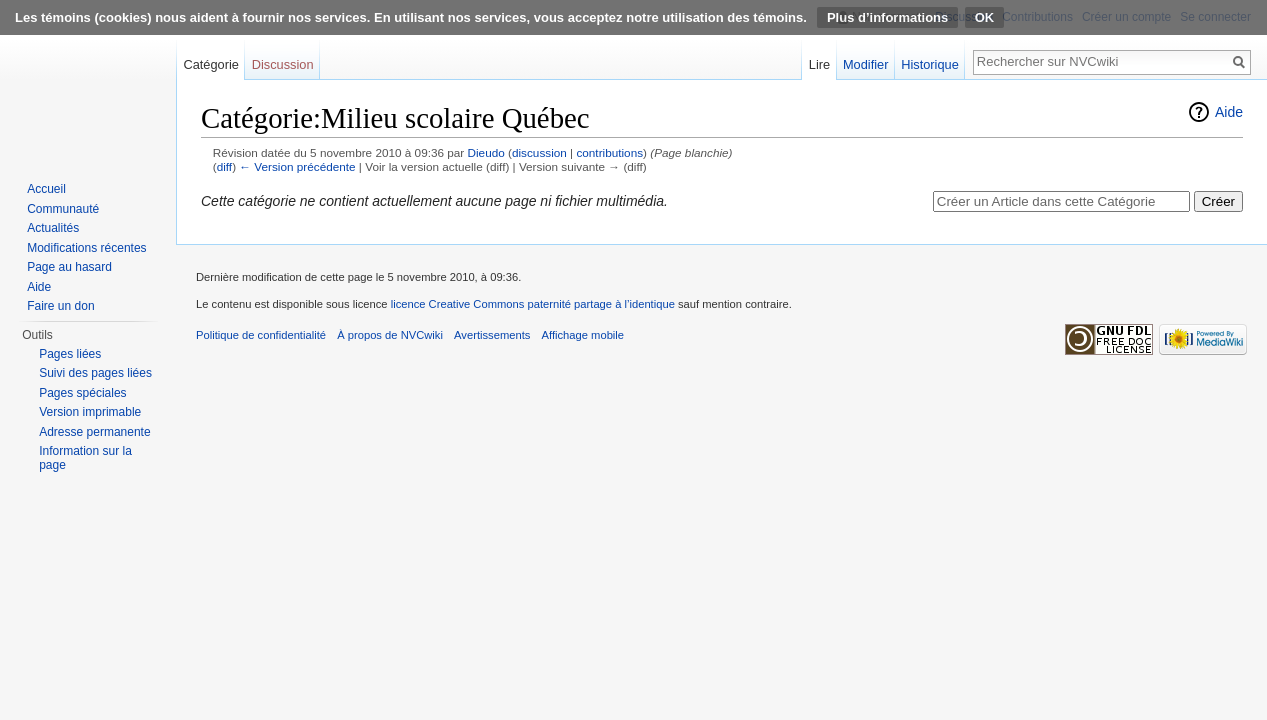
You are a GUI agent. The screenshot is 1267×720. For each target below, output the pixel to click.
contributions (609, 152)
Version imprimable (90, 412)
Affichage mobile (583, 335)
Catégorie (211, 64)
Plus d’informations (887, 17)
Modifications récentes (86, 248)
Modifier (866, 64)
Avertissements (492, 335)
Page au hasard (69, 267)
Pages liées (70, 354)
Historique (930, 64)
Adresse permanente (94, 432)
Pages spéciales (82, 393)
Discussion (283, 64)
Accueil (46, 189)
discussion (539, 152)
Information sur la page (85, 458)
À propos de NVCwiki (390, 335)
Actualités (53, 228)
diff (224, 166)
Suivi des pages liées (95, 373)
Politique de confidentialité (261, 335)
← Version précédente (297, 166)
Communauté (63, 209)
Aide (1229, 112)
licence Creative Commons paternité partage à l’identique (533, 304)
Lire (819, 64)
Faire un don (60, 306)
